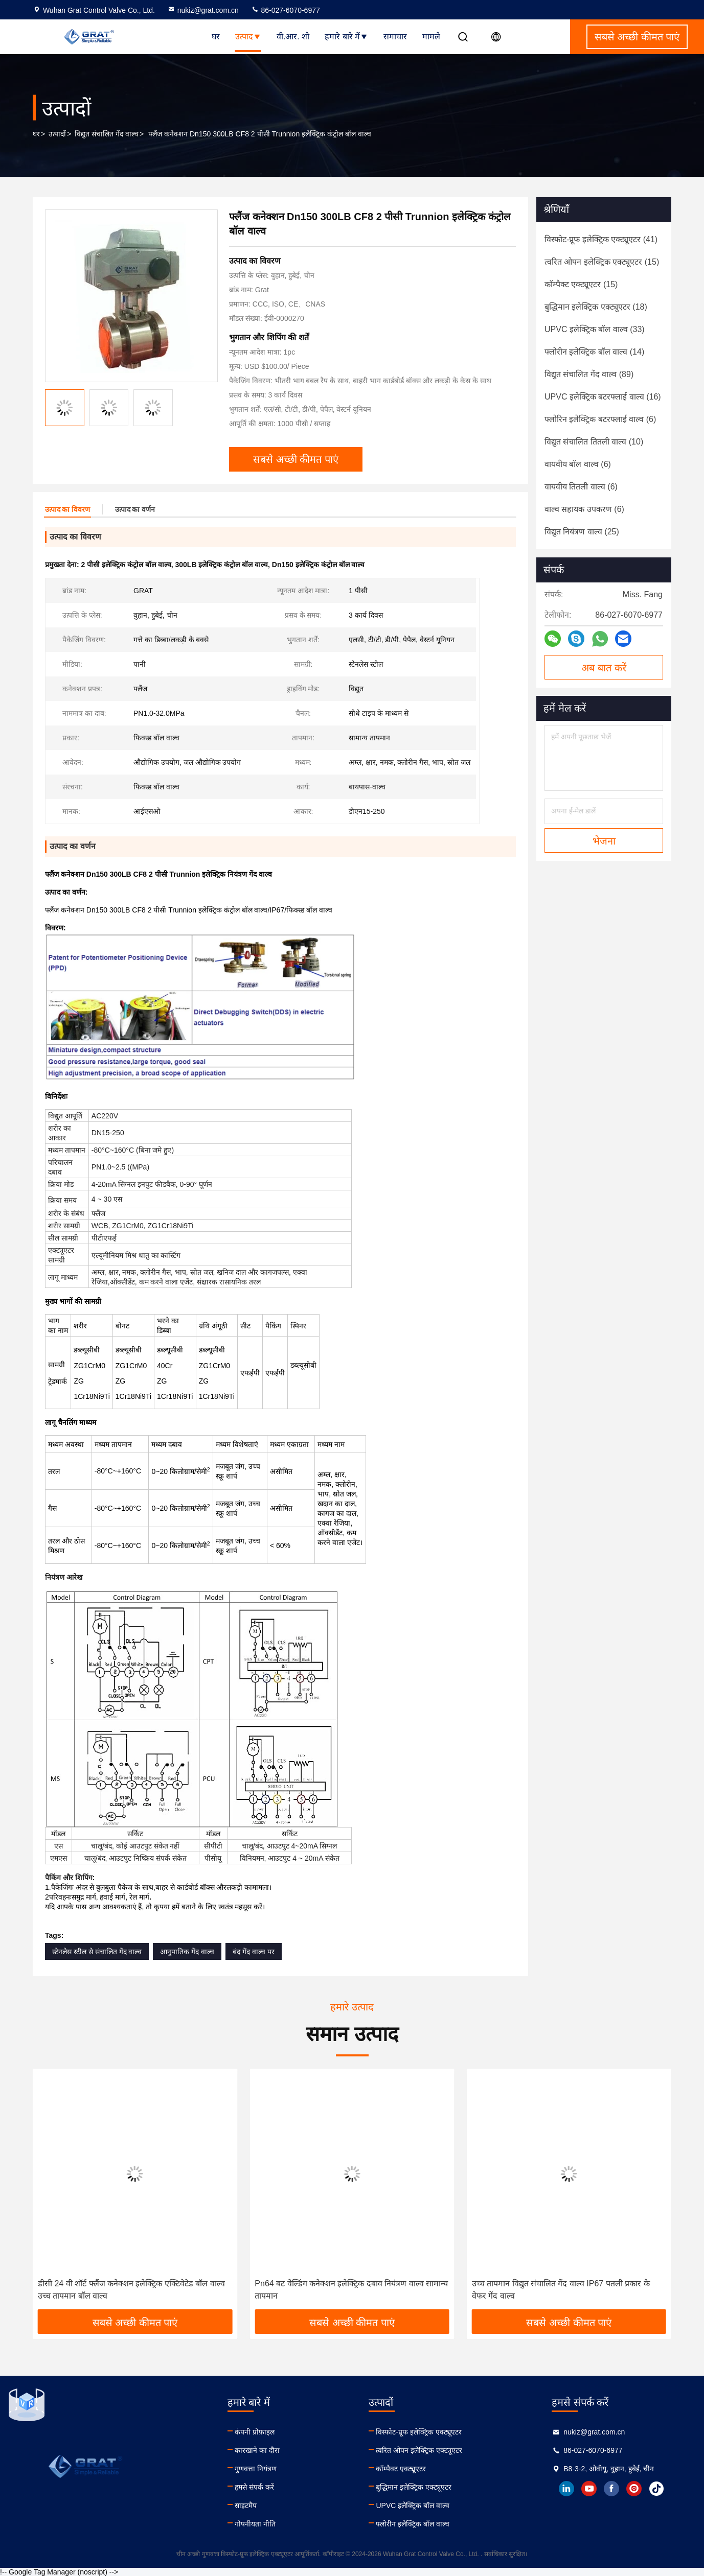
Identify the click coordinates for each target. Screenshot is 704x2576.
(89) (588, 374)
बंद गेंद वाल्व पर (254, 1952)
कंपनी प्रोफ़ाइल (255, 2432)
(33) (594, 329)
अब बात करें (603, 667)
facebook (611, 2488)
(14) (594, 351)
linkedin (566, 2488)
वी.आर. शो (293, 36)
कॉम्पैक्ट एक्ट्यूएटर (401, 2469)
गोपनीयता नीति (255, 2524)
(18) (595, 306)
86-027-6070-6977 (285, 10)
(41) (600, 239)
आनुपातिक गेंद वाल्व (187, 1952)
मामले (431, 36)
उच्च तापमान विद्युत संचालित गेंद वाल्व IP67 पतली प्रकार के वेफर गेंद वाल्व (561, 2289)
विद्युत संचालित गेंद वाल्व (107, 134)
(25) (581, 531)
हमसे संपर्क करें (254, 2487)
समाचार (395, 36)
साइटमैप (246, 2505)
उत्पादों (57, 134)
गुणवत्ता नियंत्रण (256, 2469)
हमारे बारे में (346, 36)
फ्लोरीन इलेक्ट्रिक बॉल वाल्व (412, 2524)
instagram (634, 2488)
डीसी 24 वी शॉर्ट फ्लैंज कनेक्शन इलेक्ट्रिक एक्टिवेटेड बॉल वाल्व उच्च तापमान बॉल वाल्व (131, 2289)
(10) (593, 441)
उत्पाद (248, 36)
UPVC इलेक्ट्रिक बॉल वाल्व (412, 2505)
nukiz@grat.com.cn (203, 10)
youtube (589, 2488)
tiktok (656, 2488)
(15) (601, 261)
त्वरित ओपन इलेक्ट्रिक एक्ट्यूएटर (419, 2450)
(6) (600, 419)
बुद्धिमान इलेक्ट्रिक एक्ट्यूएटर (413, 2487)
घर (216, 36)
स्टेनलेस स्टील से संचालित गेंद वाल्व (97, 1952)
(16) (602, 396)
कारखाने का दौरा (257, 2450)
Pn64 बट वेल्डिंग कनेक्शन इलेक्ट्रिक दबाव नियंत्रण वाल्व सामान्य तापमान (351, 2289)
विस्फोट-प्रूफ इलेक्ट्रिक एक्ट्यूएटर (418, 2432)
